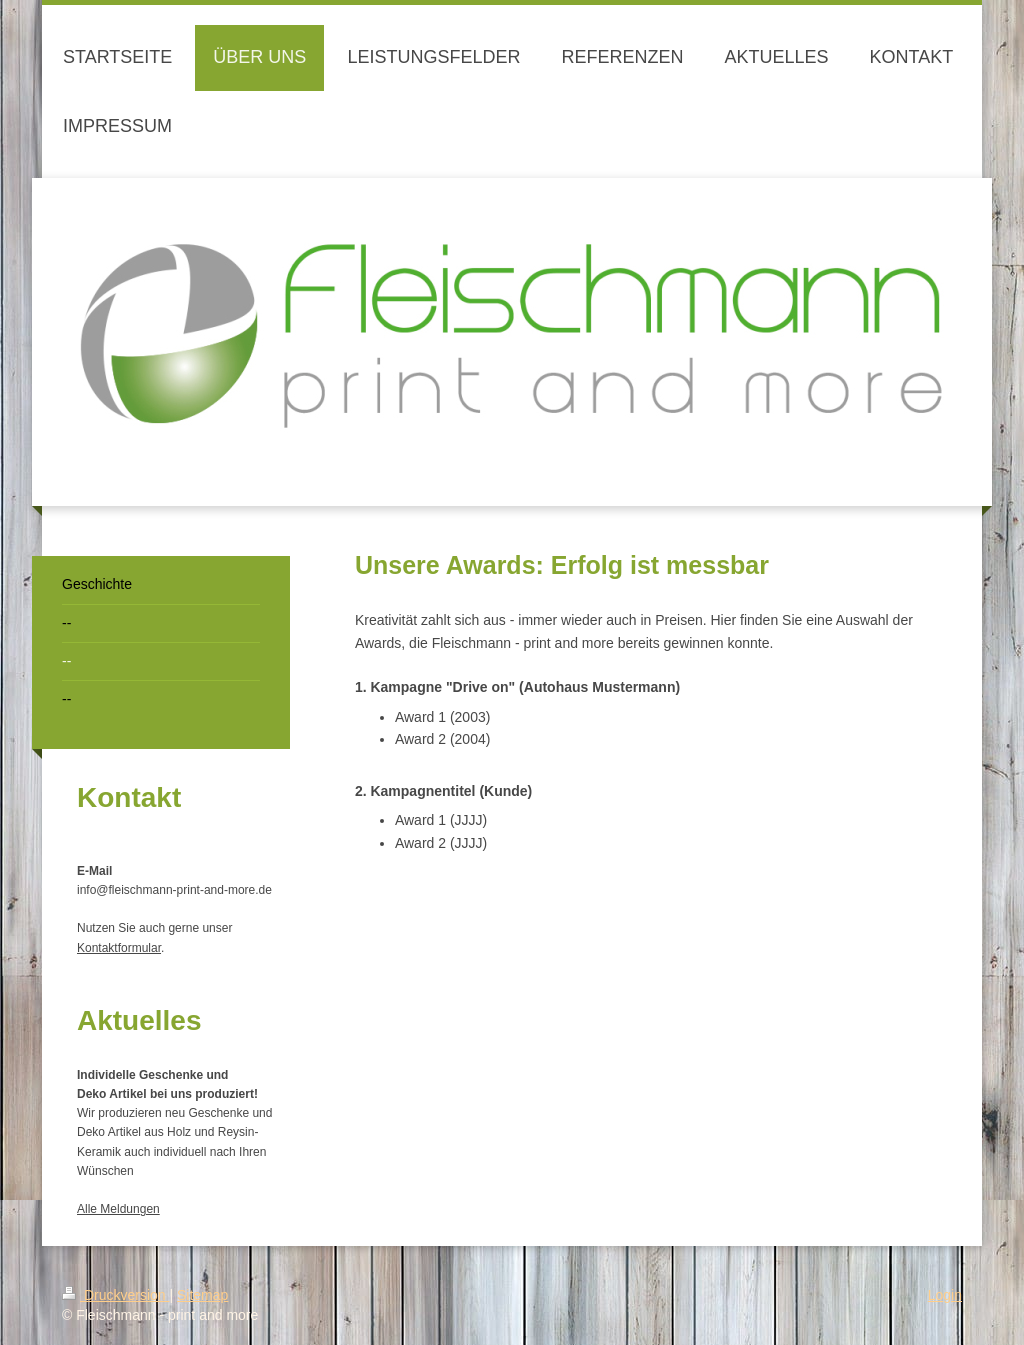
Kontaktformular (119, 948)
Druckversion (115, 1295)
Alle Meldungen (118, 1209)
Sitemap (202, 1295)
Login (945, 1295)
